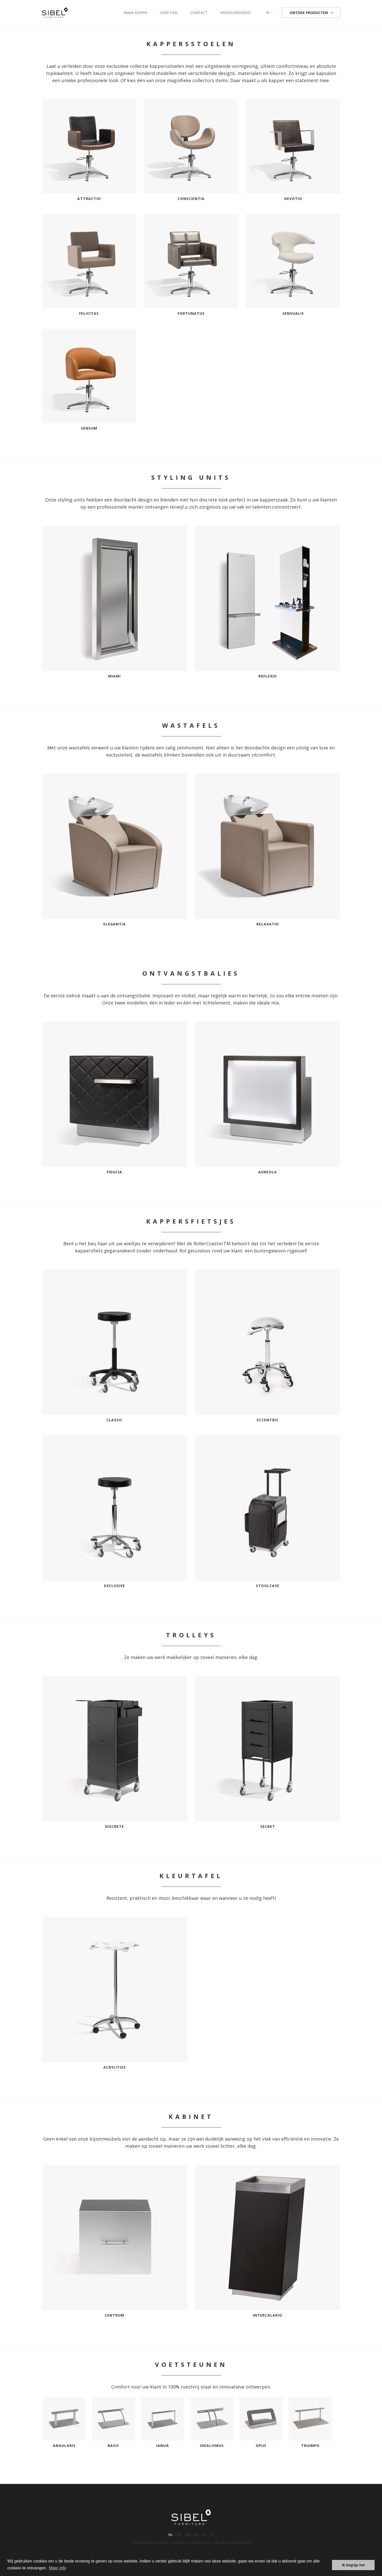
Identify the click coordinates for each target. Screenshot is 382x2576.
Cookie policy (181, 2542)
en (187, 2534)
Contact (198, 9)
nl (269, 9)
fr (179, 2534)
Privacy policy (202, 2542)
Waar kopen (135, 9)
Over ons (169, 9)
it (212, 2534)
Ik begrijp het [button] (353, 2565)
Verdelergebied (235, 9)
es (204, 2534)
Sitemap (220, 2542)
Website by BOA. (239, 2542)
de (196, 2534)
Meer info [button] (57, 2568)
